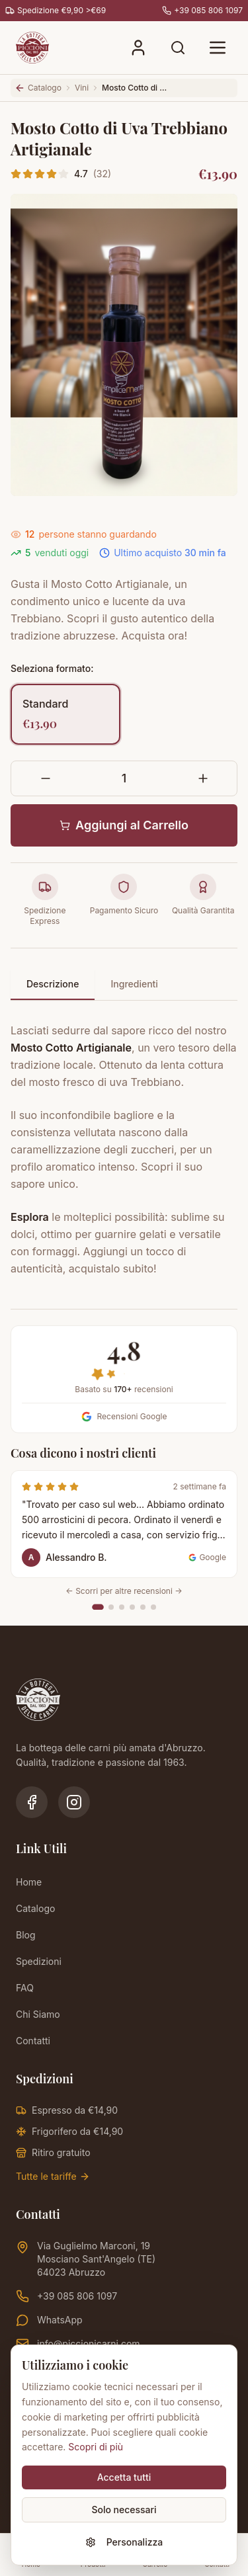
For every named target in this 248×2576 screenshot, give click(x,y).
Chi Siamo (38, 2014)
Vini (82, 88)
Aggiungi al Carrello (124, 825)
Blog (26, 1934)
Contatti (33, 2040)
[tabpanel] (124, 1141)
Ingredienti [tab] (133, 983)
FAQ (25, 1987)
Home (29, 1882)
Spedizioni (39, 1961)
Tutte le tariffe (53, 2176)
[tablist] (124, 985)
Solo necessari (123, 2509)
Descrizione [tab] (52, 983)
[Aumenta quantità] (203, 778)
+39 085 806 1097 (66, 2296)
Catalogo (35, 1908)
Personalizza (124, 2542)
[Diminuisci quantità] (45, 778)
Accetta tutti (124, 2477)
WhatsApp (49, 2320)
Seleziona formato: (52, 668)
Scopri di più (95, 2446)
